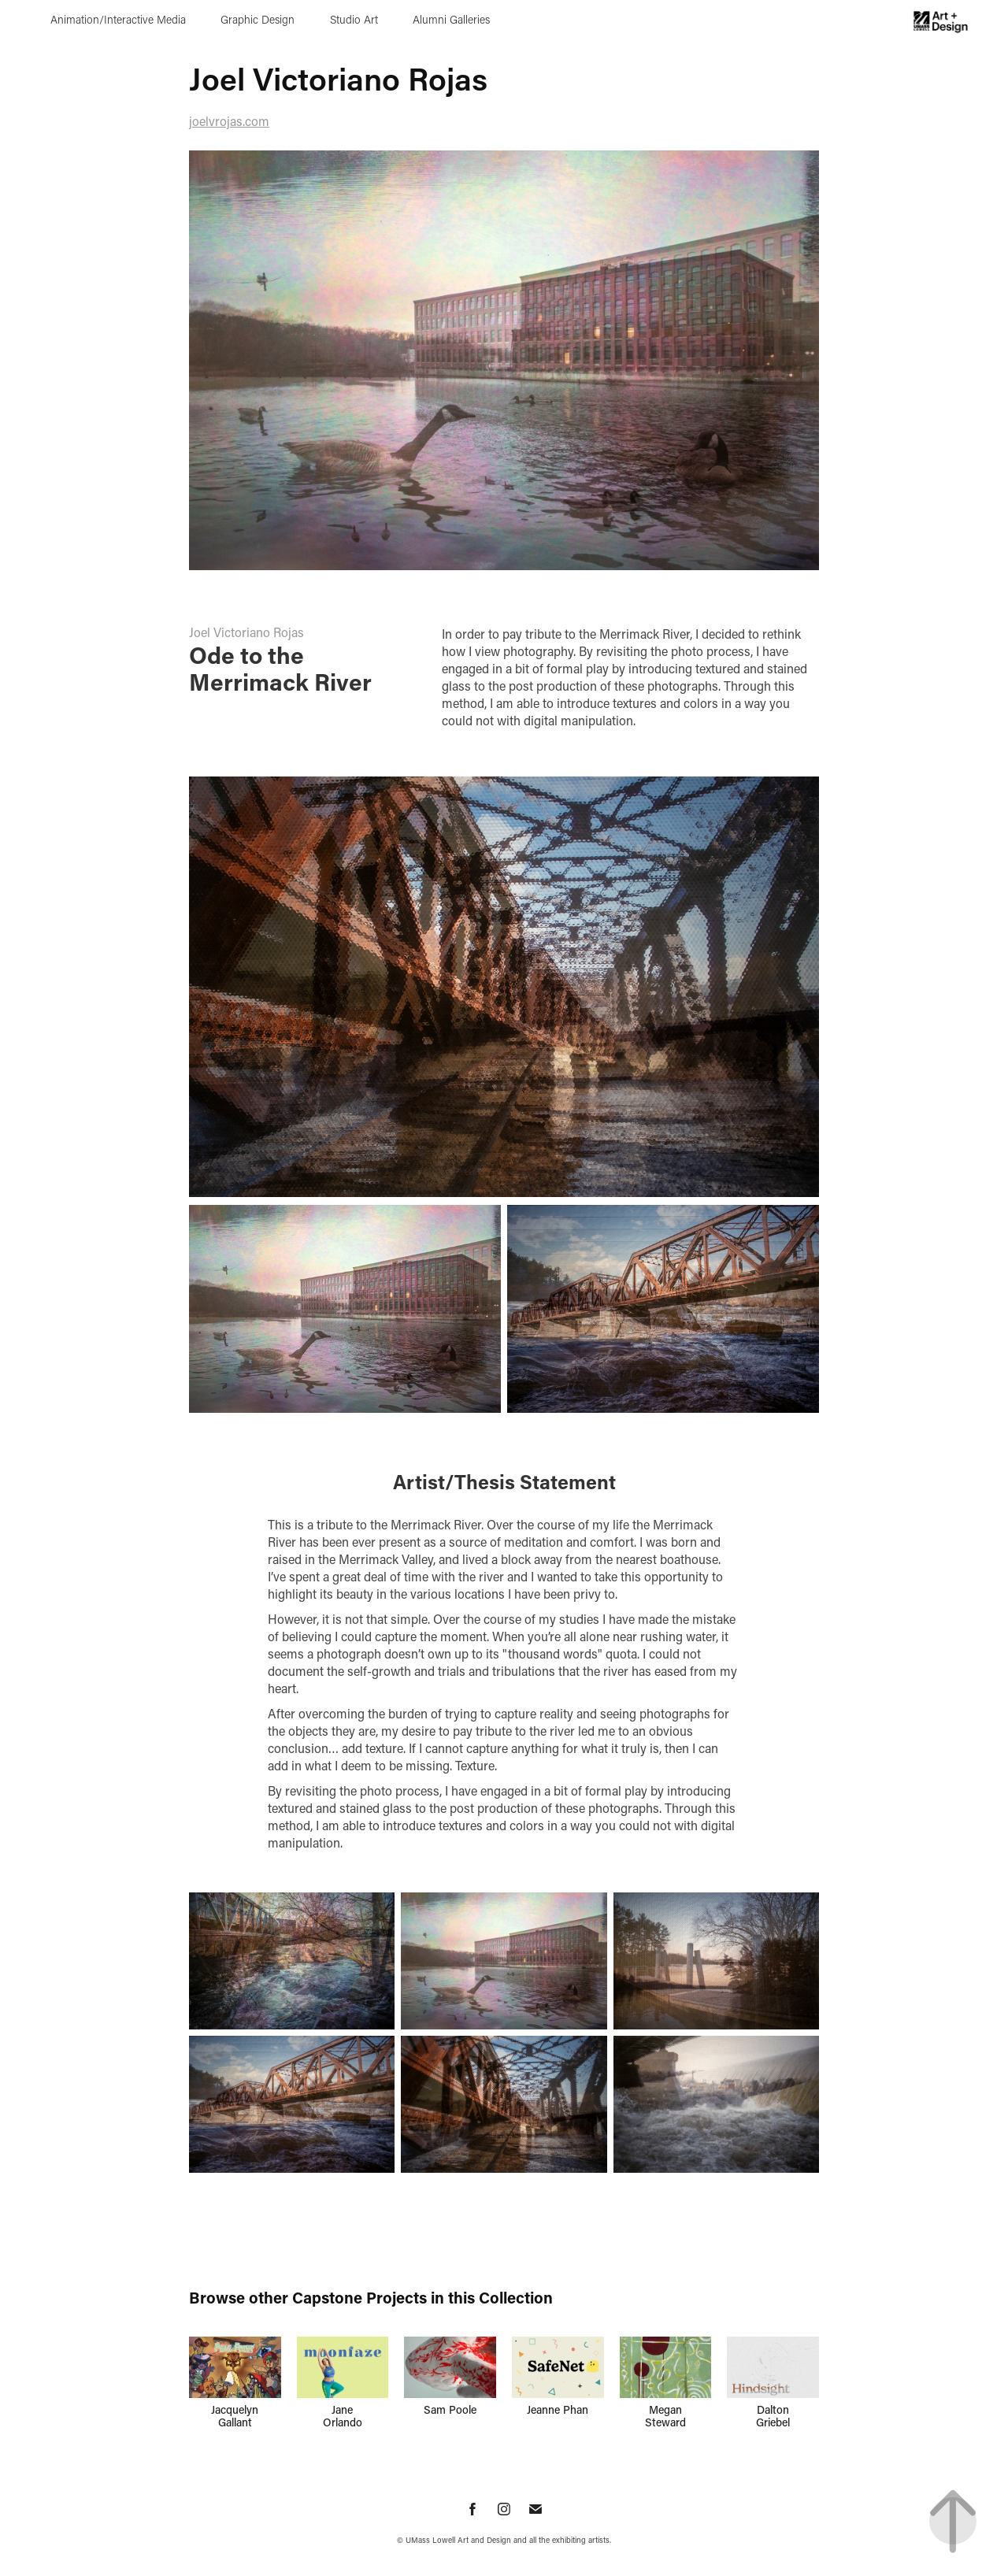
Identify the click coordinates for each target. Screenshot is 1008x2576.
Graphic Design (257, 19)
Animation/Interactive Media (118, 19)
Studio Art (354, 19)
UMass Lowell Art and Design (458, 2540)
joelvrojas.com (229, 121)
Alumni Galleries (451, 19)
